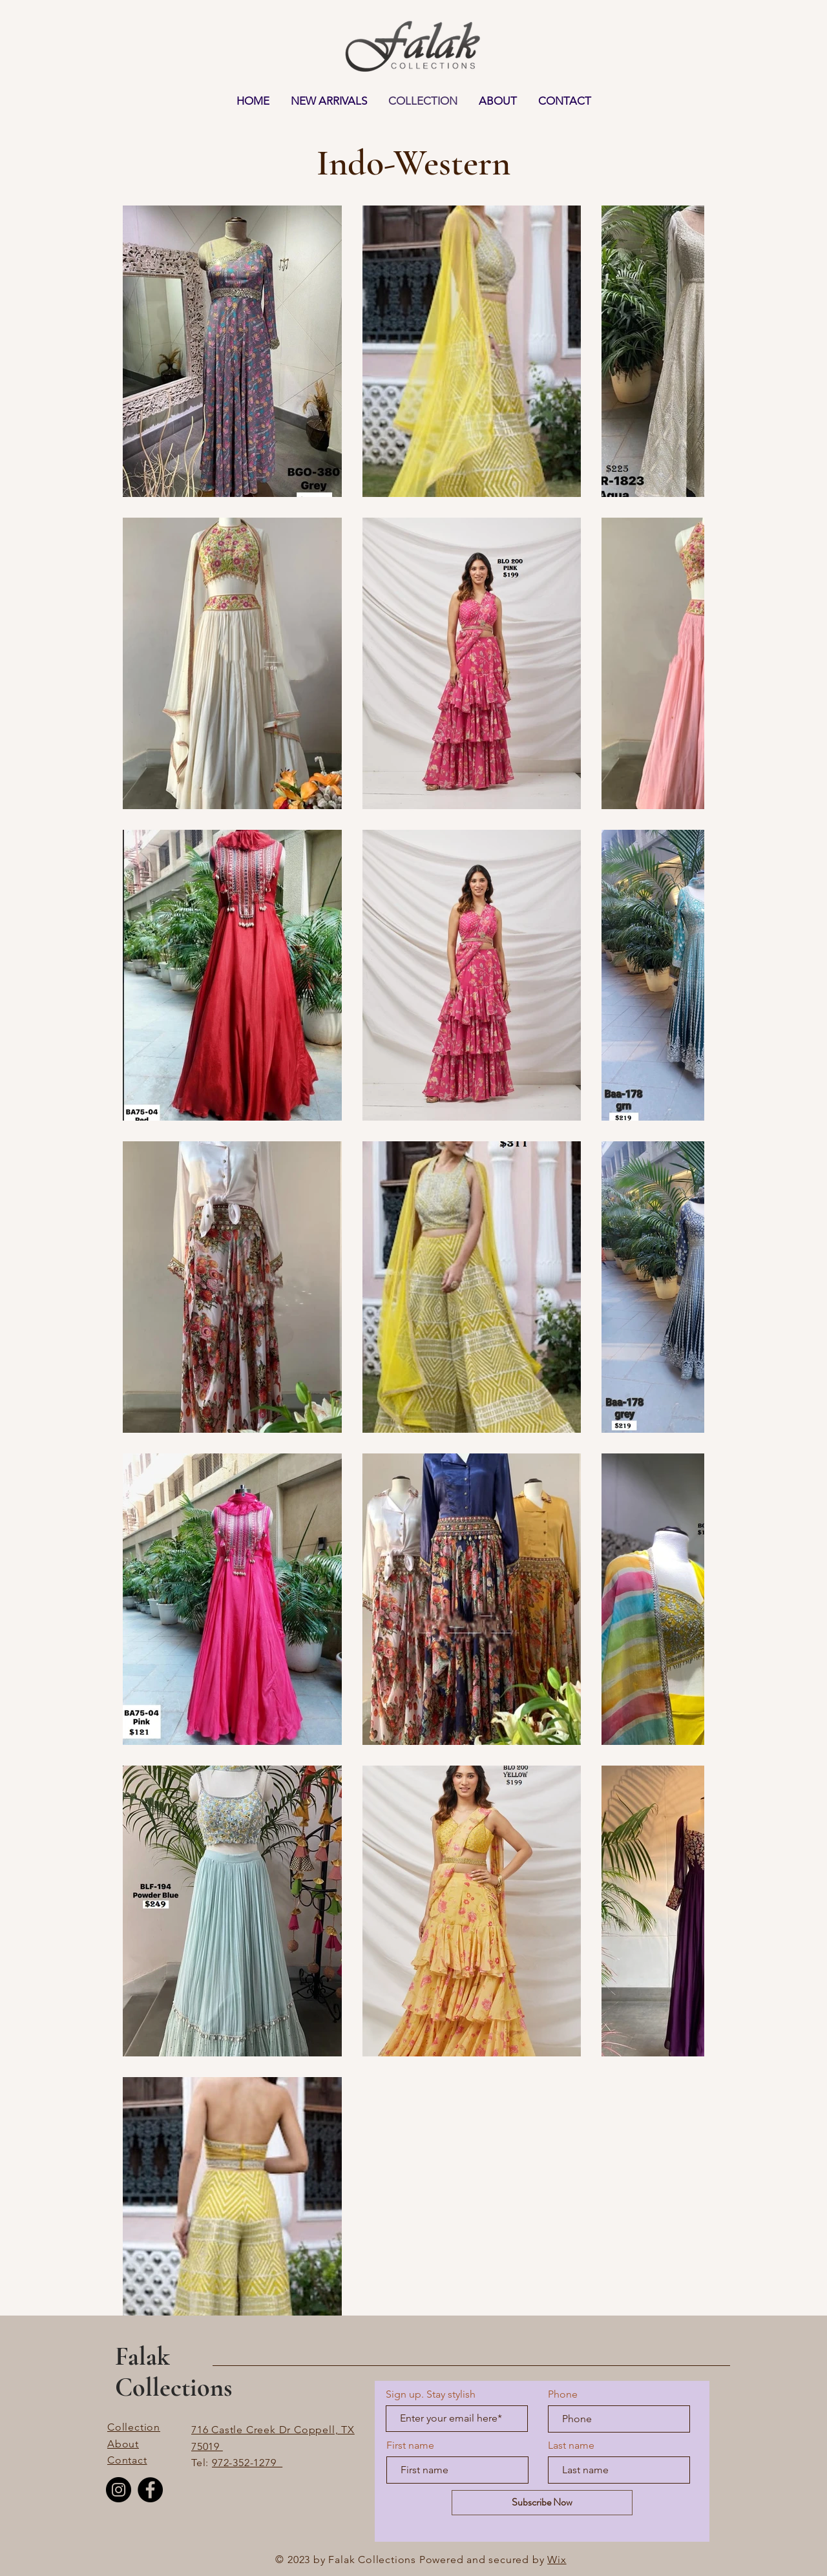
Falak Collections (173, 2372)
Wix (556, 2559)
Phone (563, 2394)
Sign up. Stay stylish (431, 2394)
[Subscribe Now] (542, 2502)
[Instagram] (118, 2489)
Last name (571, 2445)
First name (410, 2445)
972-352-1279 (247, 2462)
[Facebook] (150, 2489)
